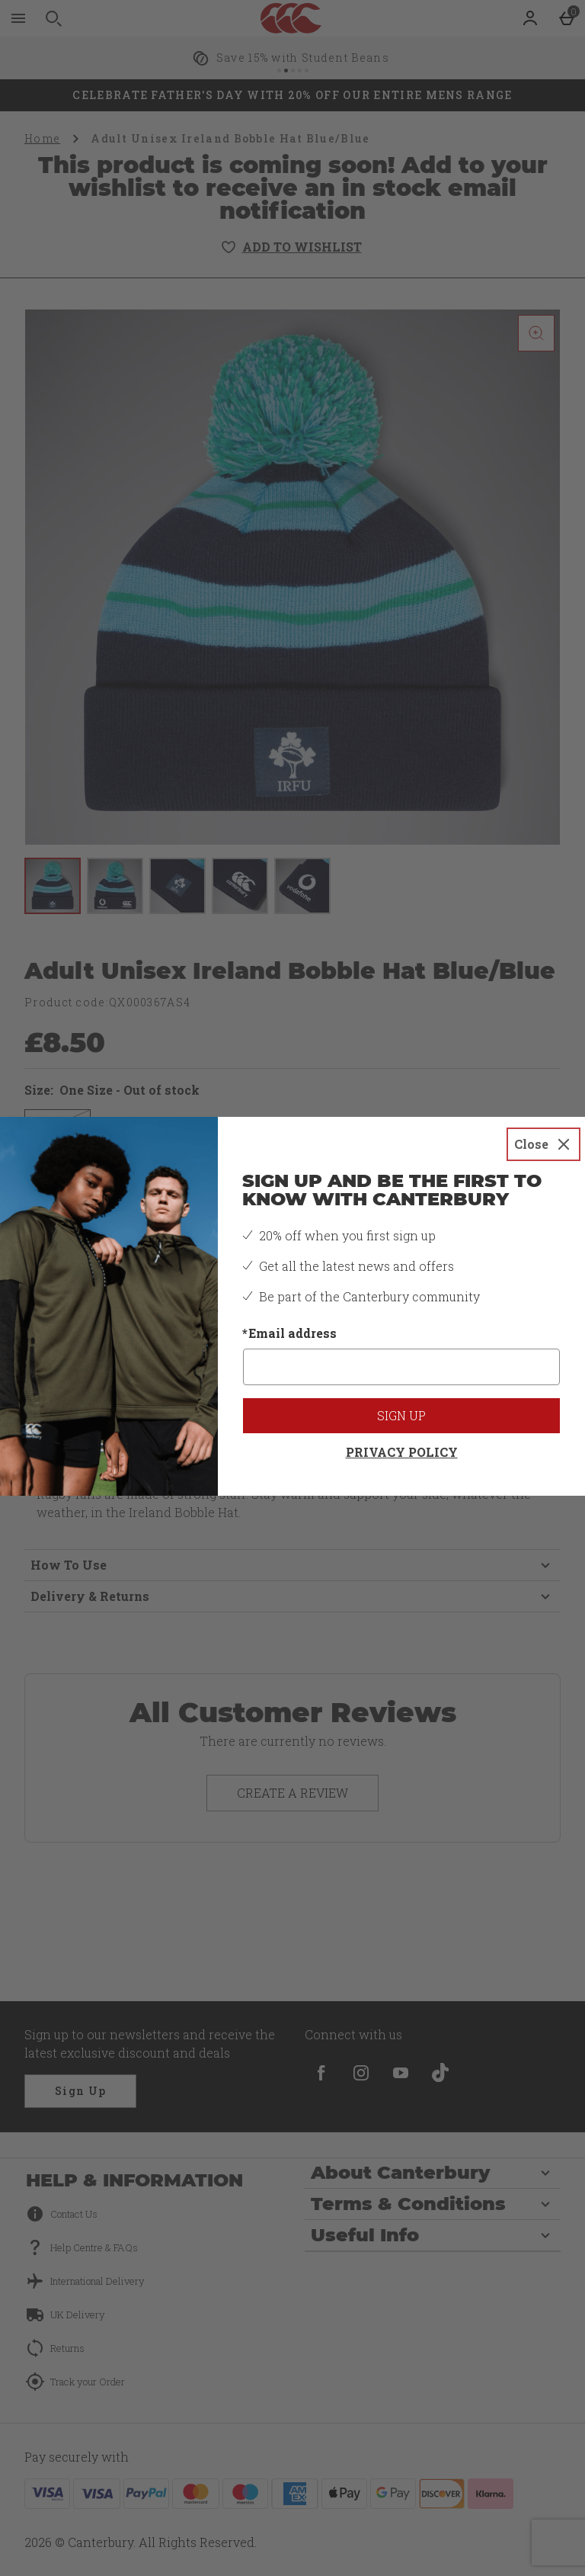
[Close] (543, 1144)
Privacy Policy (402, 1452)
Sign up (401, 1415)
